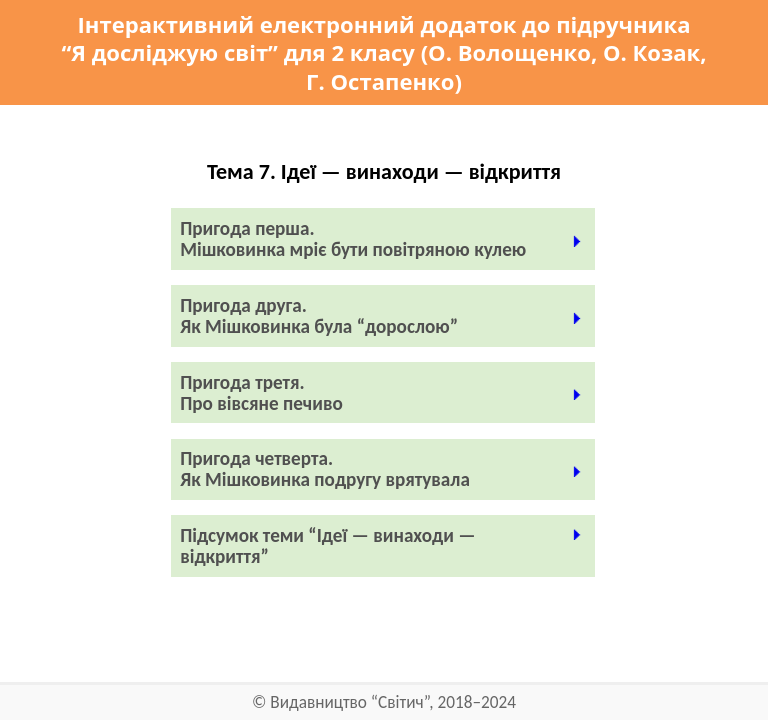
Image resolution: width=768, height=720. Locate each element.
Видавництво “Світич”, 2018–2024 (393, 702)
